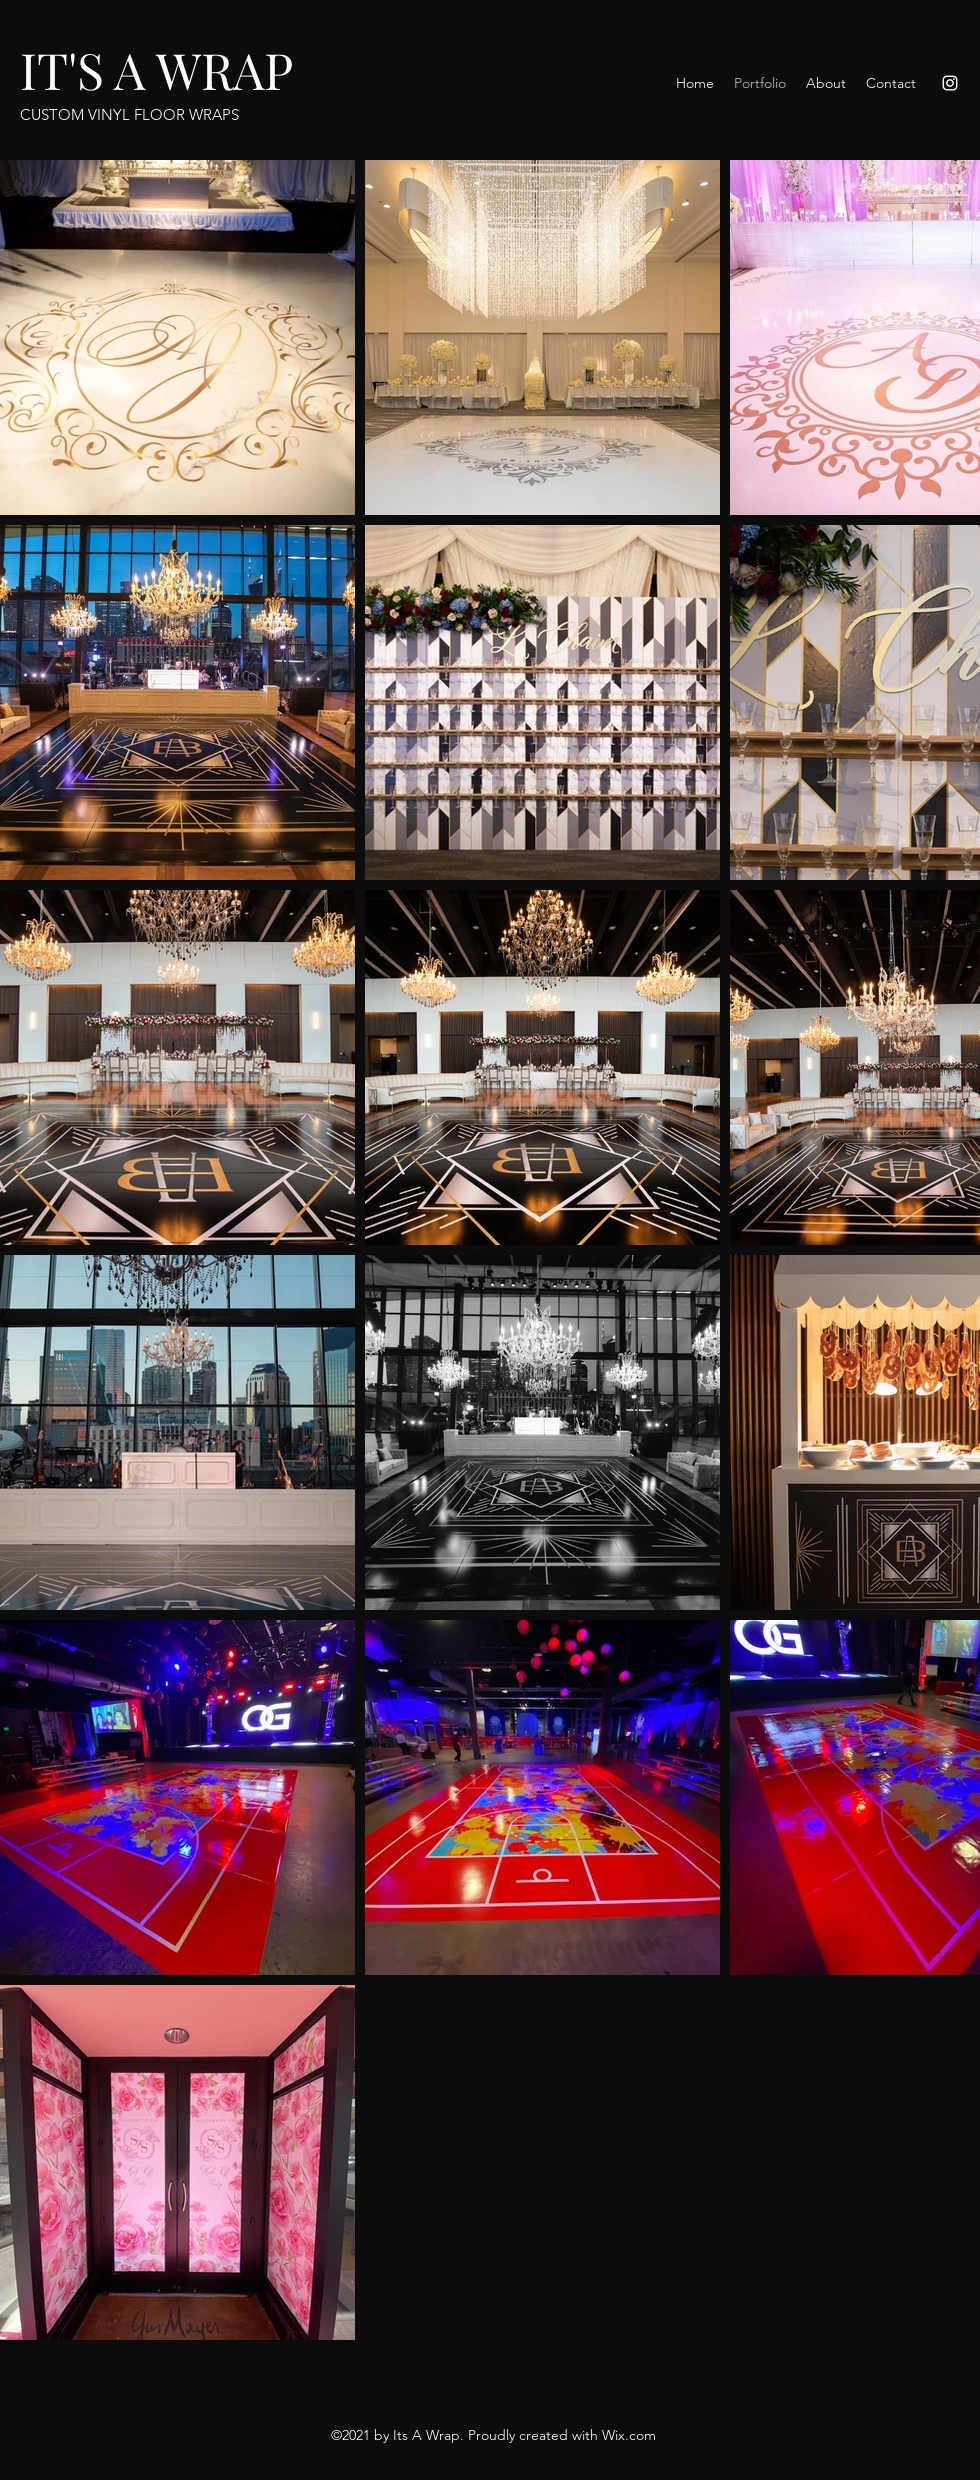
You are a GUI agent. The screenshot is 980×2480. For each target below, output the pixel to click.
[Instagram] (950, 83)
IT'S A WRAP (156, 69)
